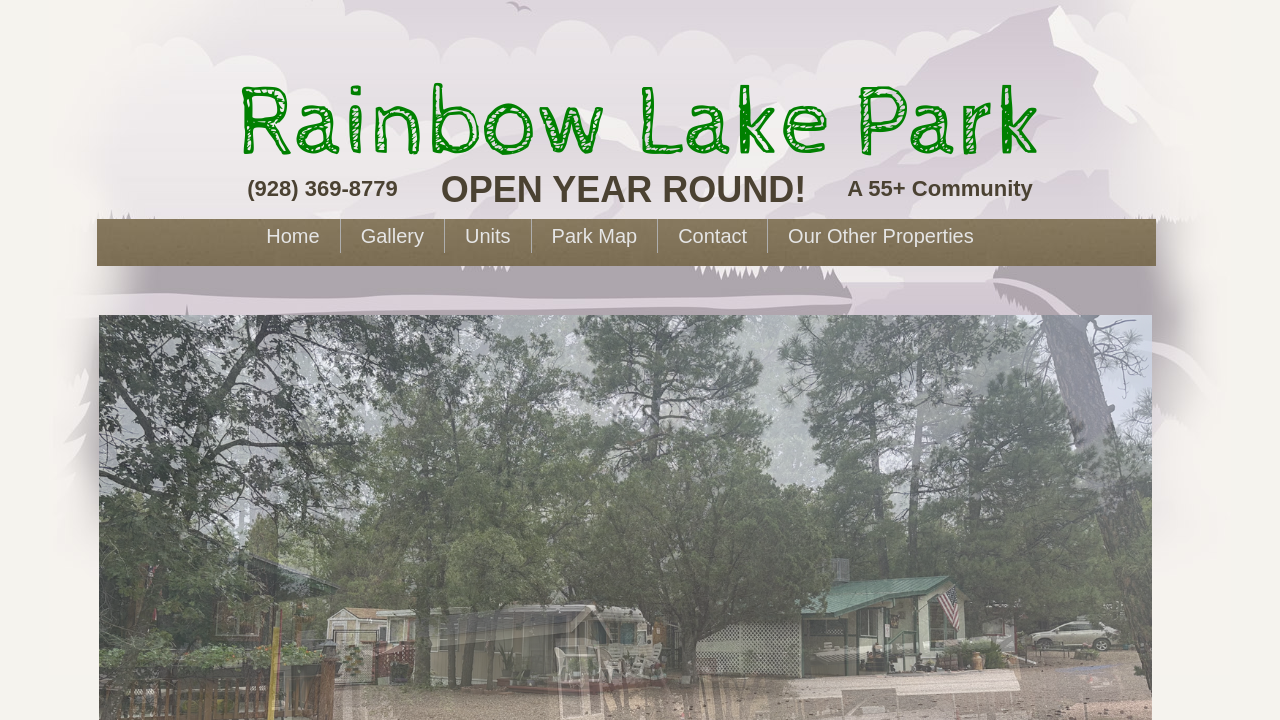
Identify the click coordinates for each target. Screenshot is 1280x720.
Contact (712, 236)
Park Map (595, 236)
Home (292, 236)
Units (488, 236)
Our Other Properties (881, 236)
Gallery (392, 236)
